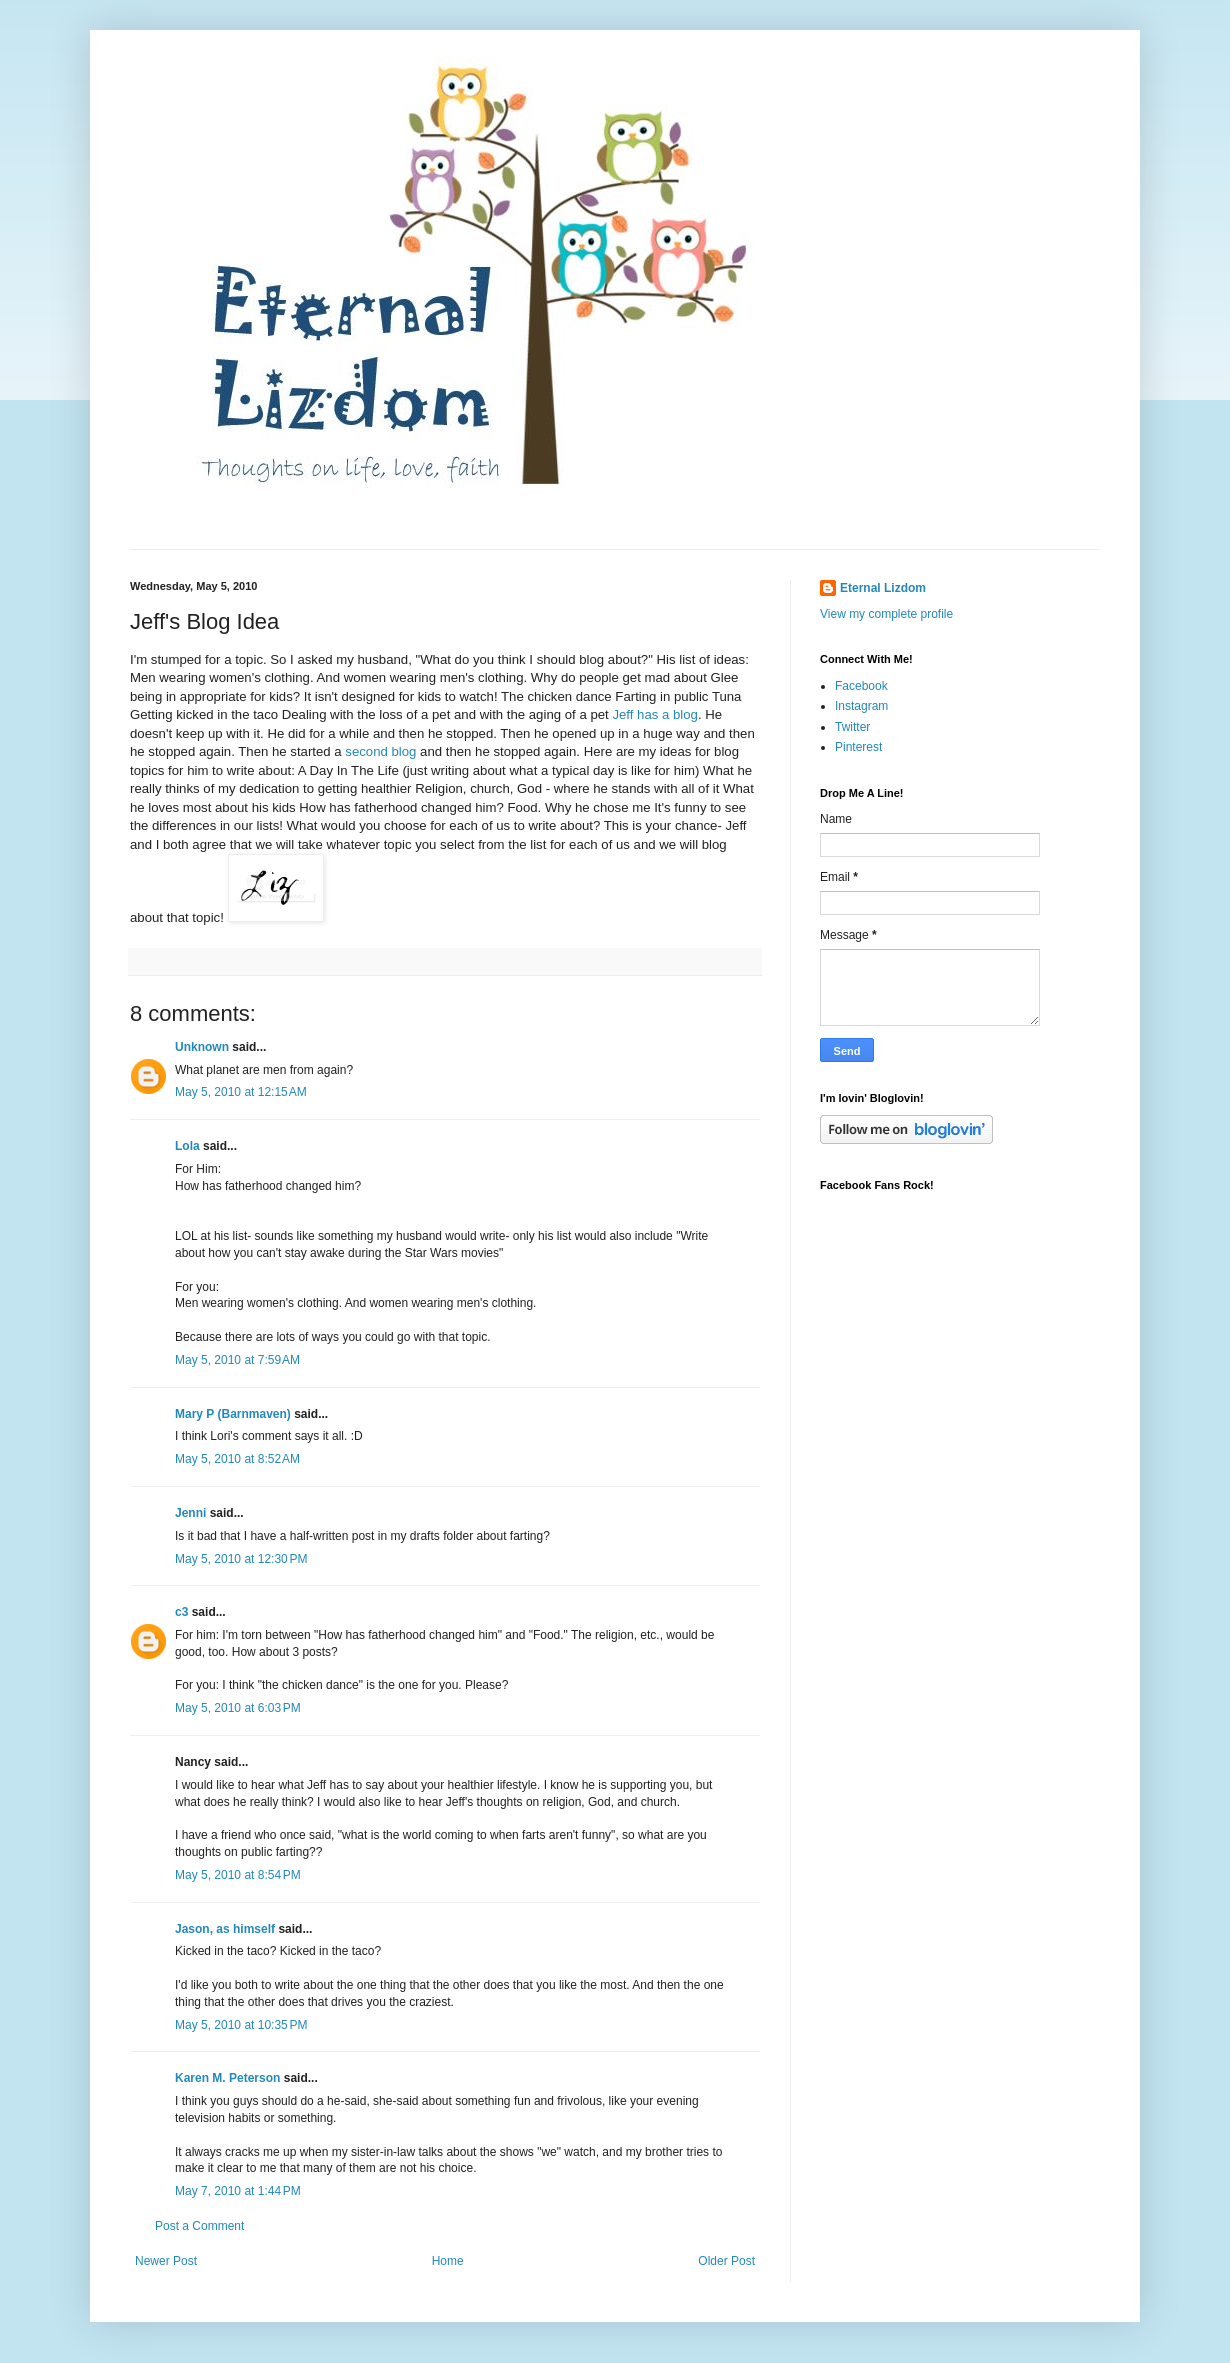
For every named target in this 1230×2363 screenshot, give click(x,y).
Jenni (190, 1513)
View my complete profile (886, 614)
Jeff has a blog (655, 714)
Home (448, 2261)
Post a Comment (199, 2226)
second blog (380, 751)
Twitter (852, 727)
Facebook (861, 686)
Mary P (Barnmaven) (233, 1414)
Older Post (726, 2261)
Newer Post (166, 2261)
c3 (181, 1612)
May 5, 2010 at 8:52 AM (237, 1459)
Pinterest (858, 747)
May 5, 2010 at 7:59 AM (237, 1360)
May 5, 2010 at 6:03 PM (238, 1708)
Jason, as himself (225, 1929)
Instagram (861, 706)
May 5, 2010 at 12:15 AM (241, 1092)
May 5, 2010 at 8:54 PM (238, 1875)
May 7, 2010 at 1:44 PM (238, 2191)
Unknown (202, 1047)
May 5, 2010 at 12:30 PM (241, 1559)
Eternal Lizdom (883, 588)
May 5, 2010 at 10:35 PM (241, 2025)
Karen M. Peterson (227, 2078)
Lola (187, 1146)
